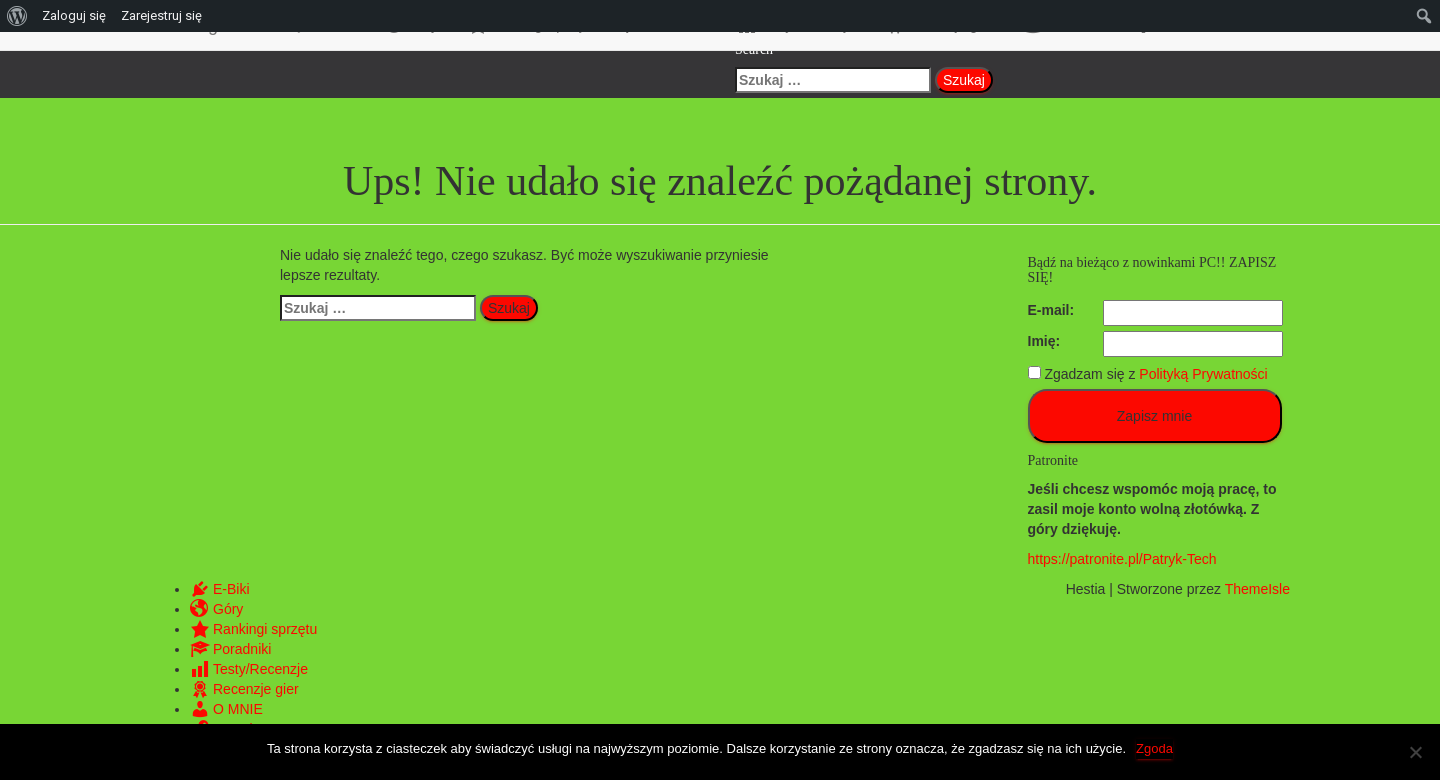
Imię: (1044, 341)
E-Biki (220, 589)
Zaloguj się (74, 15)
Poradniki (230, 649)
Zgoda (1154, 748)
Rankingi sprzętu (253, 629)
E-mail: (1051, 310)
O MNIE (226, 709)
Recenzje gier (244, 689)
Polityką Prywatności (1203, 374)
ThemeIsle (1257, 589)
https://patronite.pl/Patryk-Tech (1122, 559)
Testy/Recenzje (249, 669)
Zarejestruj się (161, 15)
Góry (216, 609)
